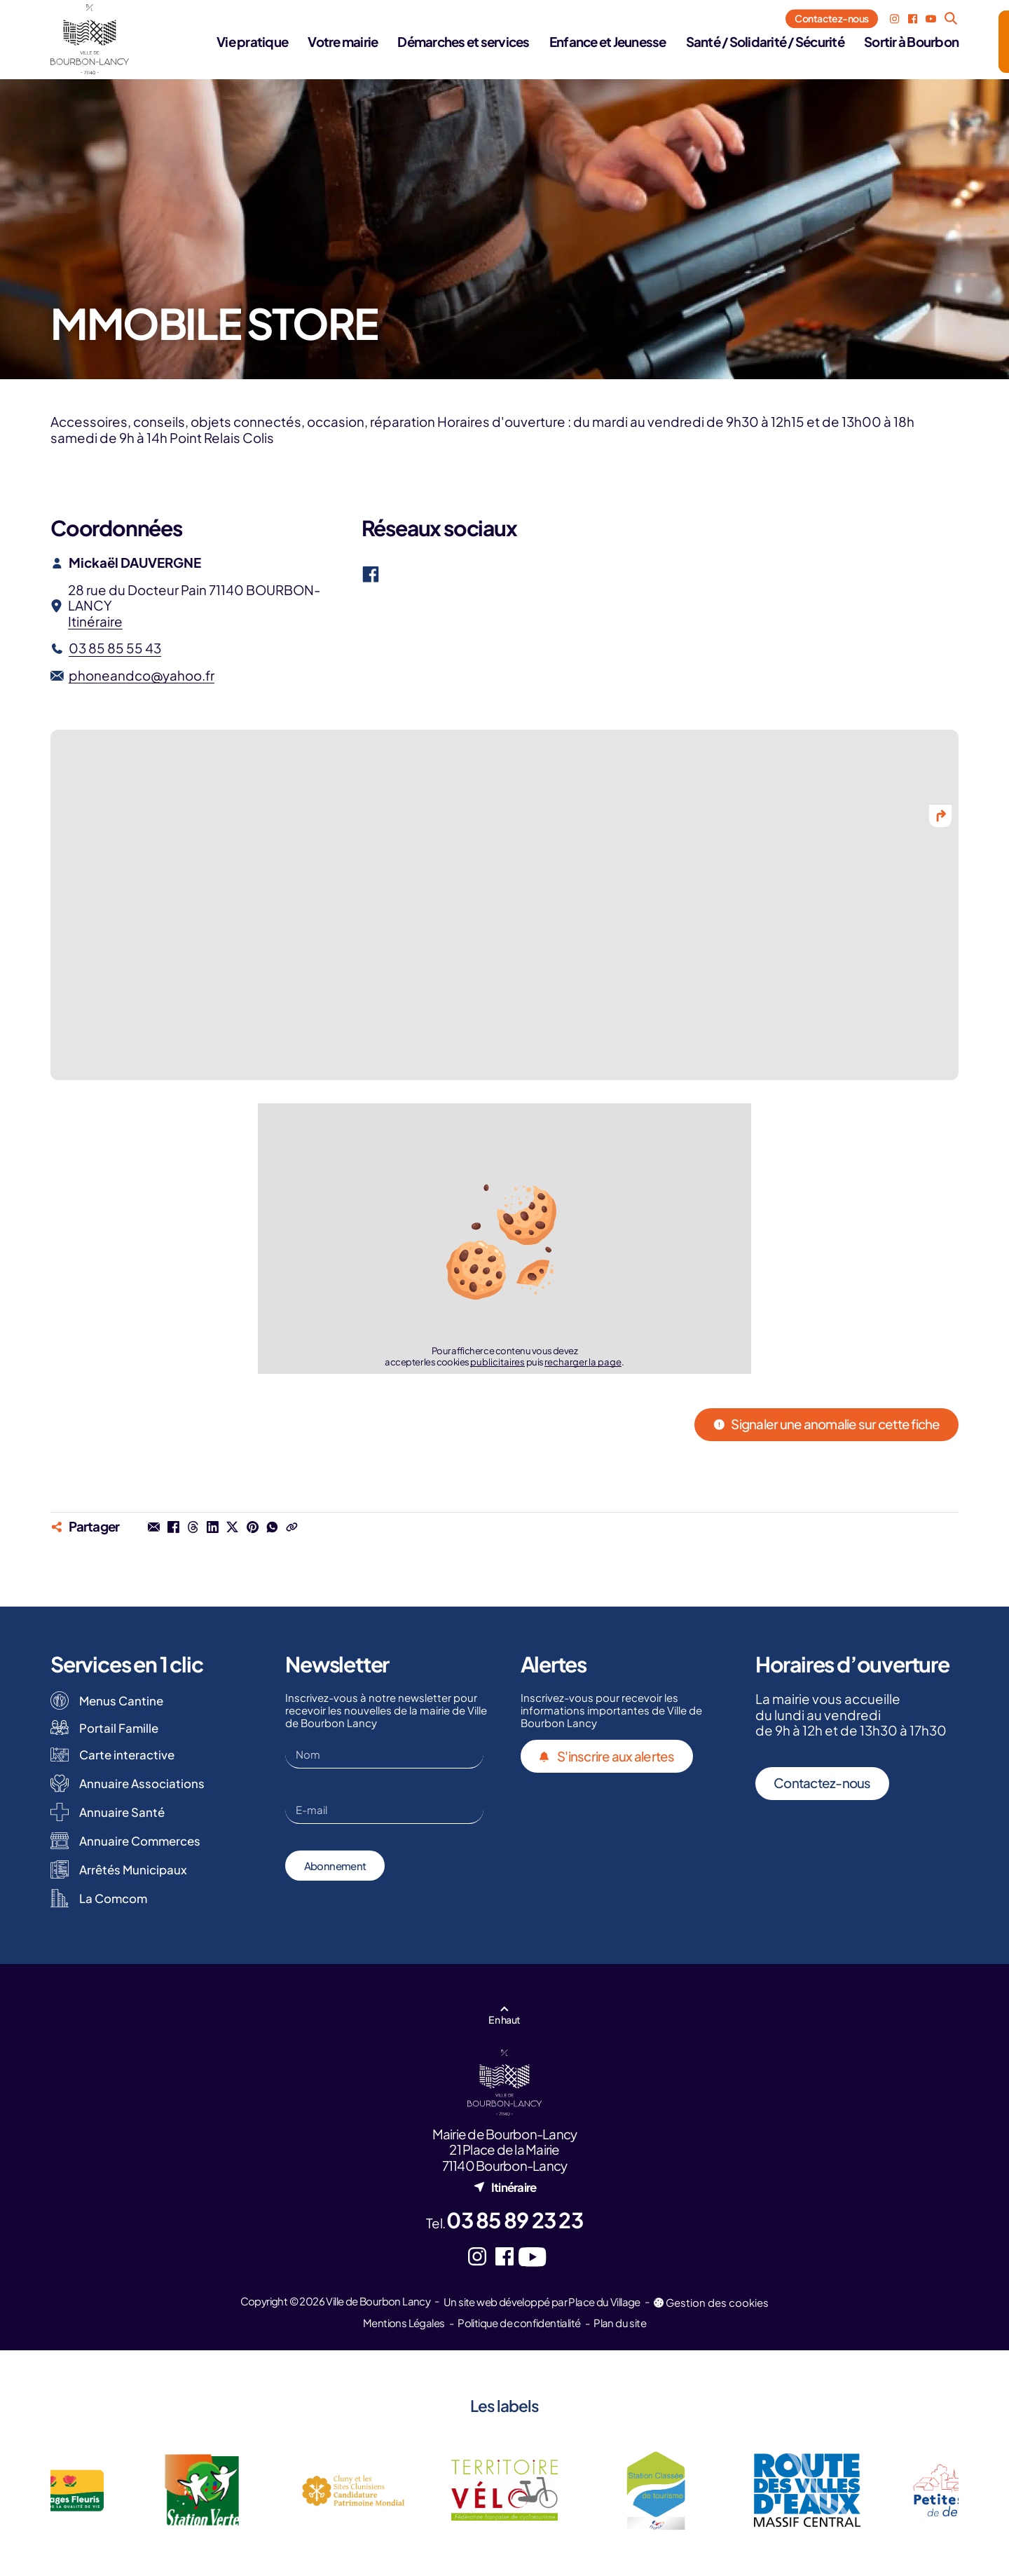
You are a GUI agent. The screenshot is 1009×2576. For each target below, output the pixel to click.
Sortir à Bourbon (911, 42)
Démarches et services (463, 42)
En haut (504, 2019)
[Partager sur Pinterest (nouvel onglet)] (252, 1526)
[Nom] (384, 1754)
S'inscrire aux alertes (607, 1756)
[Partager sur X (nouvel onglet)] (232, 1526)
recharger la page (583, 1361)
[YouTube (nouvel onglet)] (931, 18)
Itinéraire (95, 621)
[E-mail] (384, 1809)
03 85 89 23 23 (514, 2220)
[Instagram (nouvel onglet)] (894, 18)
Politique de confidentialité (519, 2322)
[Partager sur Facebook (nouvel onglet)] (173, 1526)
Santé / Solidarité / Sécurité (765, 42)
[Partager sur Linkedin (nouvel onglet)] (213, 1526)
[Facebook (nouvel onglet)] (912, 18)
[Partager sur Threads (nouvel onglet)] (193, 1526)
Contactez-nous (831, 18)
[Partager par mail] (153, 1526)
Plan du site (619, 2322)
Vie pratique (252, 42)
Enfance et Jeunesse (607, 42)
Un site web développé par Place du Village (542, 2301)
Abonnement (335, 1865)
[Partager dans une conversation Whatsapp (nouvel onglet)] (272, 1526)
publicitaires (497, 1361)
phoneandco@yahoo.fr (141, 675)
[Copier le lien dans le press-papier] (291, 1526)
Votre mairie (343, 42)
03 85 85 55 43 (115, 648)
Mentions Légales (403, 2322)
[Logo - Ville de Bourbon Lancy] (89, 39)
